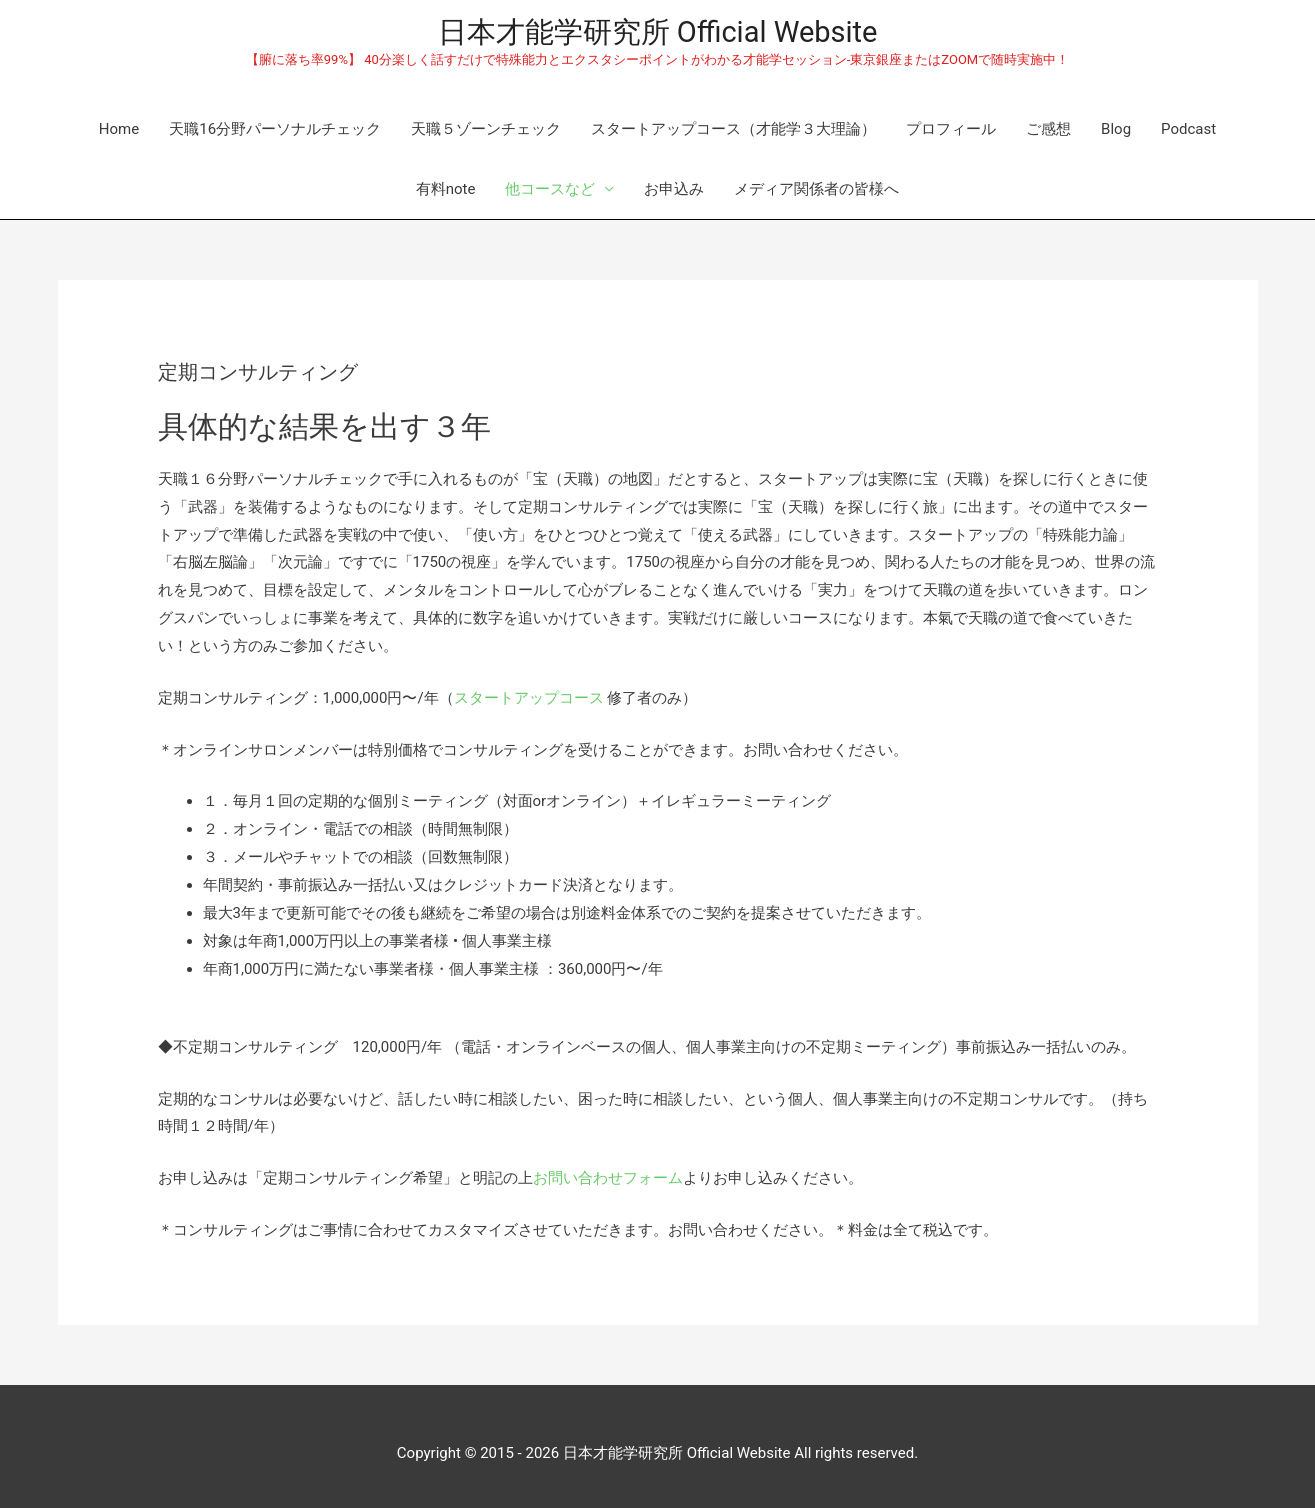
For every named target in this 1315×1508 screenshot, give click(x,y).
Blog (1116, 129)
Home (119, 129)
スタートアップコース (529, 698)
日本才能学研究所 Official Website (658, 32)
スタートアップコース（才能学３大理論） (733, 129)
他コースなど (550, 189)
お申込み (674, 189)
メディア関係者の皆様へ (816, 189)
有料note (446, 189)
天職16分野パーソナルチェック (275, 129)
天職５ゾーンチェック (486, 129)
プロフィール (951, 129)
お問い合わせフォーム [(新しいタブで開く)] (608, 1178)
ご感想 (1048, 129)
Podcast (1188, 129)
